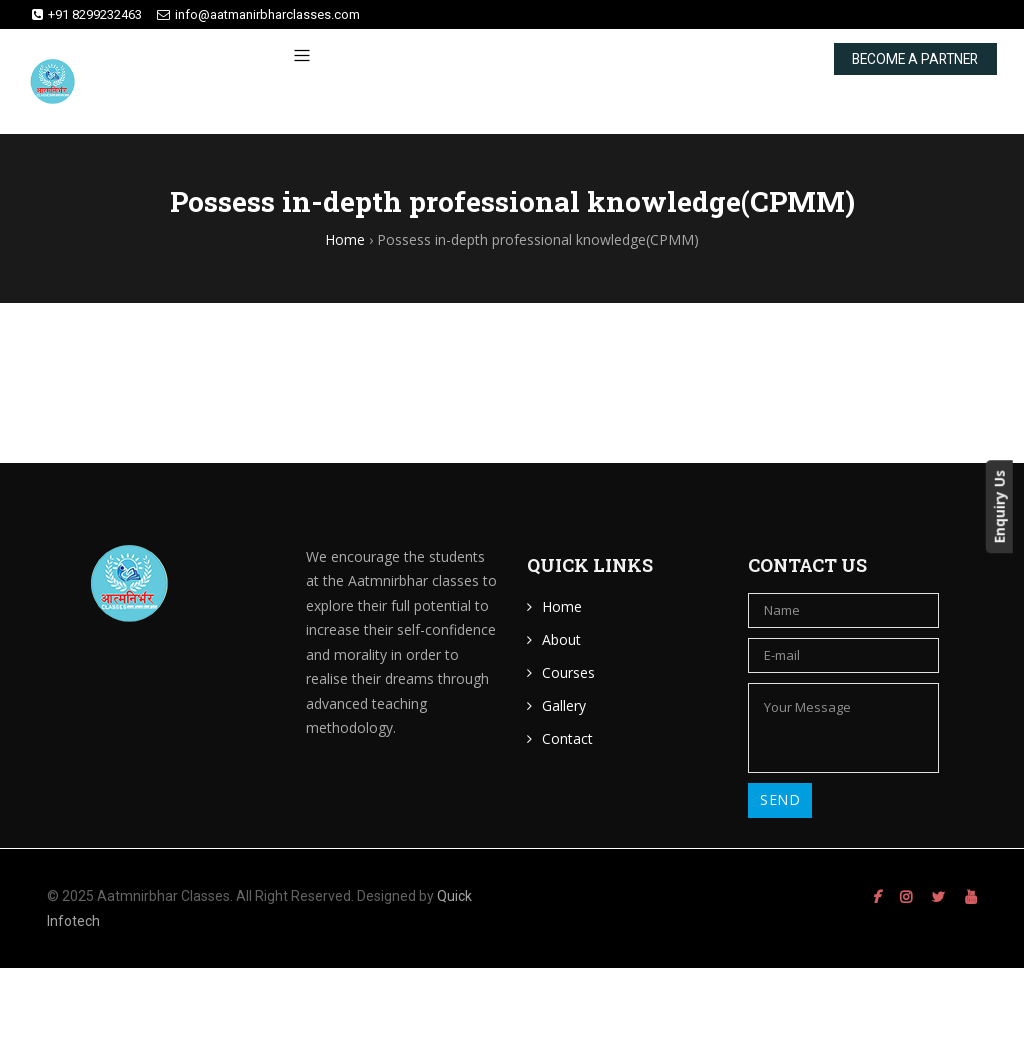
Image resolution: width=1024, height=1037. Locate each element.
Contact (567, 738)
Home (562, 606)
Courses (568, 672)
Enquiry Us (1009, 506)
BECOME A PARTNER (874, 71)
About (561, 639)
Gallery (564, 705)
